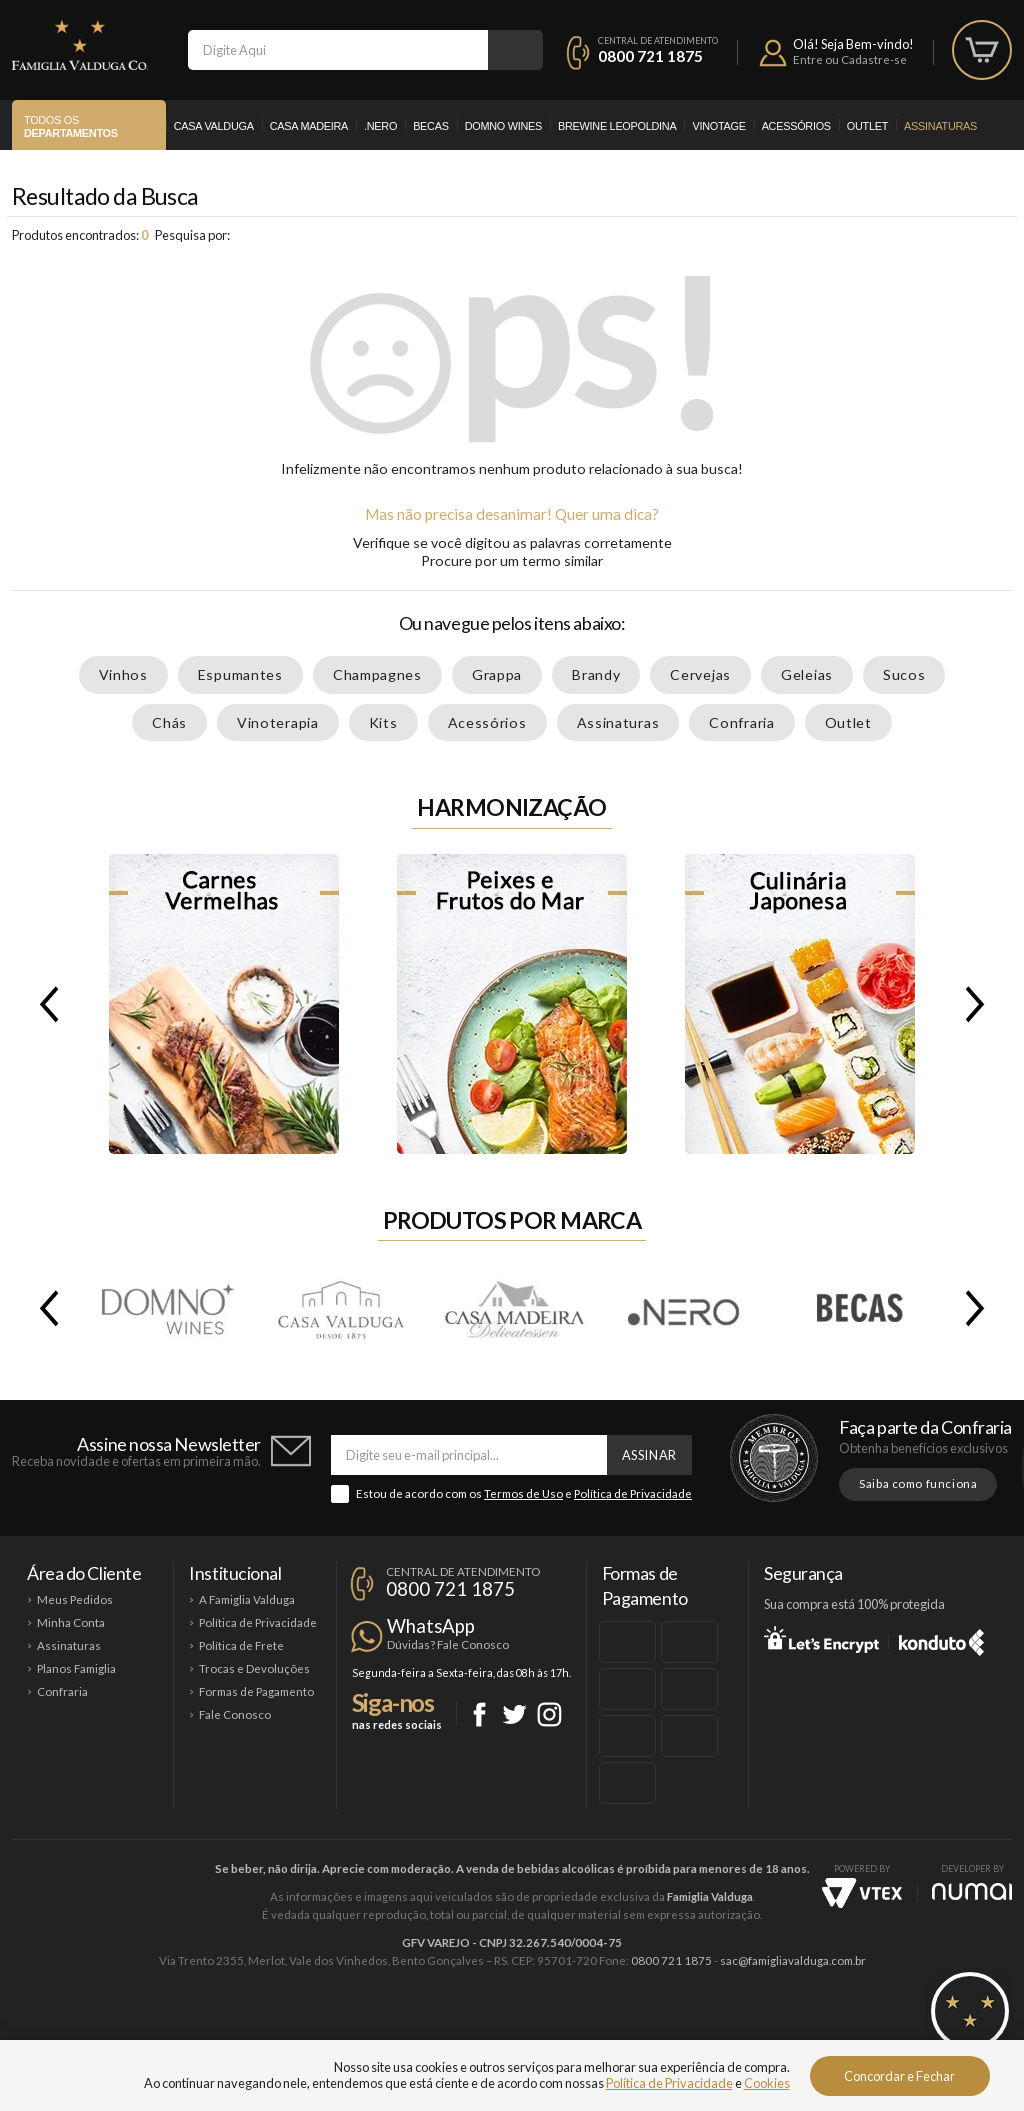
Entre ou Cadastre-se (850, 59)
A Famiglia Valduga (247, 1599)
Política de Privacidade (633, 1493)
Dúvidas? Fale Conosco (448, 1644)
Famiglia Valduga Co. (80, 45)
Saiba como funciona (918, 1483)
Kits (383, 722)
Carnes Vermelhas (224, 1004)
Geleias (807, 674)
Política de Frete (241, 1645)
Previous (45, 1004)
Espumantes (240, 674)
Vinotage (718, 126)
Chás (169, 722)
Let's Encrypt (821, 1639)
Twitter (514, 1714)
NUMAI (972, 1891)
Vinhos (123, 674)
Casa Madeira (309, 126)
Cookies (767, 2083)
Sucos (904, 674)
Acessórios (796, 126)
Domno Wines (503, 126)
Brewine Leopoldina (617, 126)
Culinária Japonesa (800, 1004)
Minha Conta (71, 1622)
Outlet (867, 126)
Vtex (862, 1893)
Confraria (741, 722)
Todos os (71, 127)
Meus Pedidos (75, 1599)
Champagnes (377, 674)
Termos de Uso (523, 1493)
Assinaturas (940, 126)
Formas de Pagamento (256, 1691)
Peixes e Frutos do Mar (512, 1004)
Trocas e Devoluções (254, 1668)
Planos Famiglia (76, 1668)
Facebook (479, 1714)
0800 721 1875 (650, 56)
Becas (431, 126)
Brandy (596, 674)
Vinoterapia (278, 722)
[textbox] (338, 50)
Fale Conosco (235, 1714)
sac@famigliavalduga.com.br (793, 1960)
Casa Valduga (214, 126)
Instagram (549, 1714)
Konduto (941, 1639)
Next (979, 1004)
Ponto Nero (571, 2028)
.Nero (380, 126)
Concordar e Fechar (899, 2076)
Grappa (497, 674)
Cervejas (700, 674)
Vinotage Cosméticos (809, 2028)
